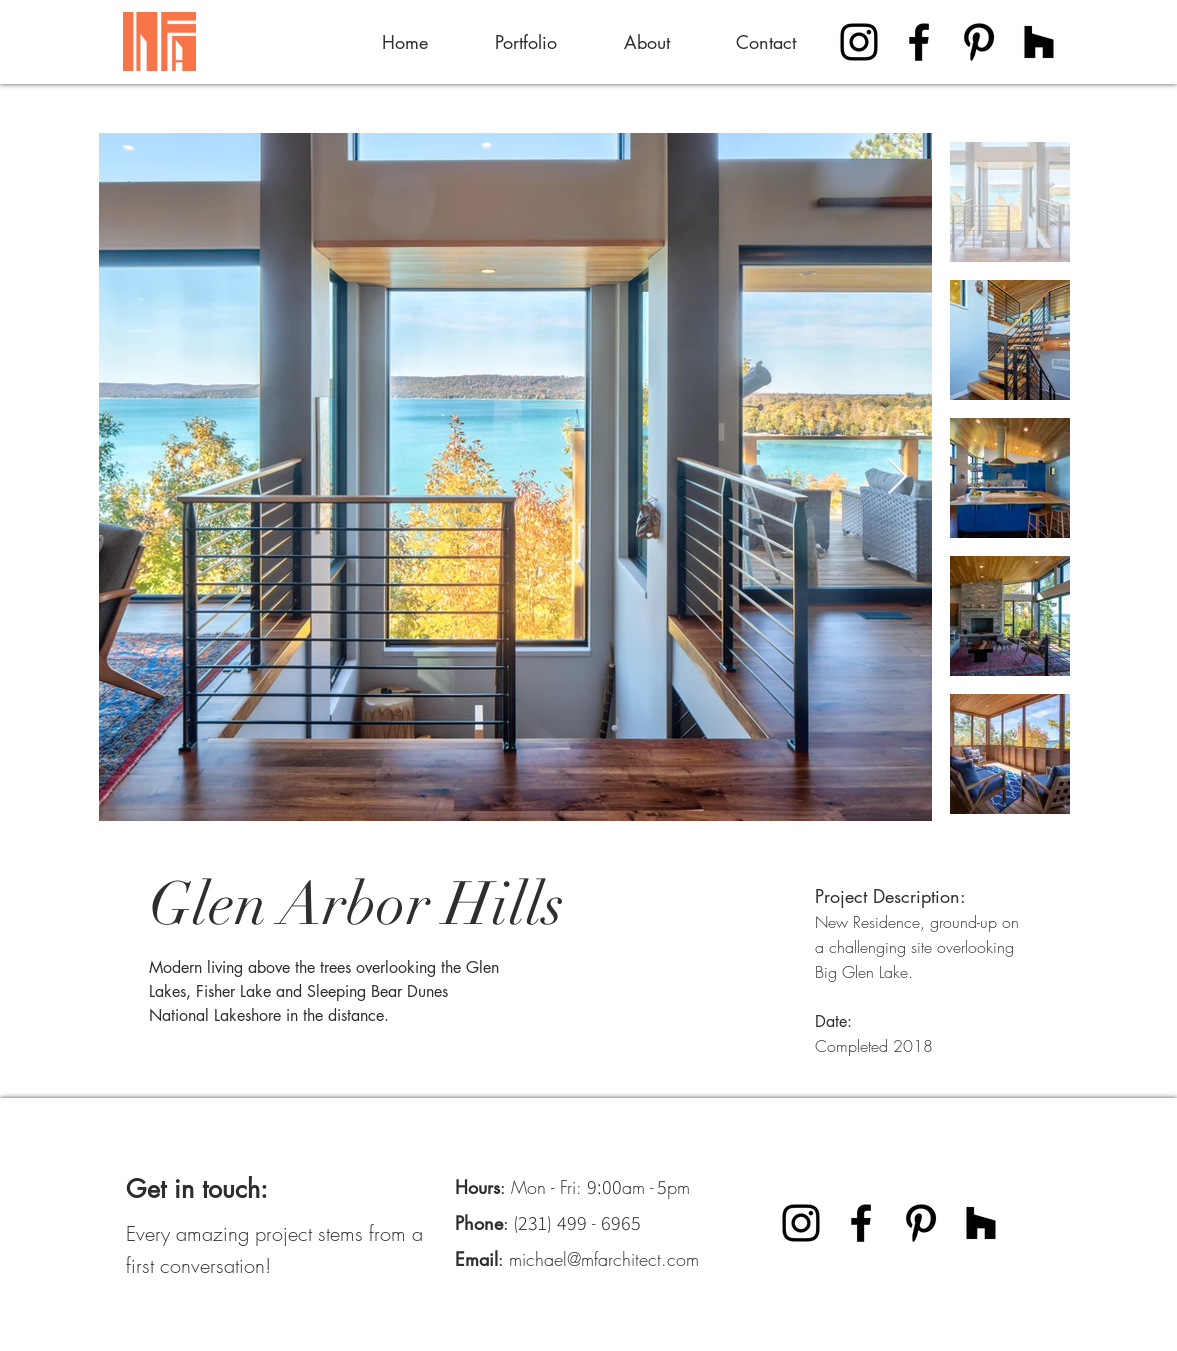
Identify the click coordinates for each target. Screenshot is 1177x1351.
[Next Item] (897, 477)
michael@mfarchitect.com (604, 1259)
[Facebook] (919, 42)
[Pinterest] (979, 42)
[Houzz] (1039, 42)
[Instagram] (859, 42)
